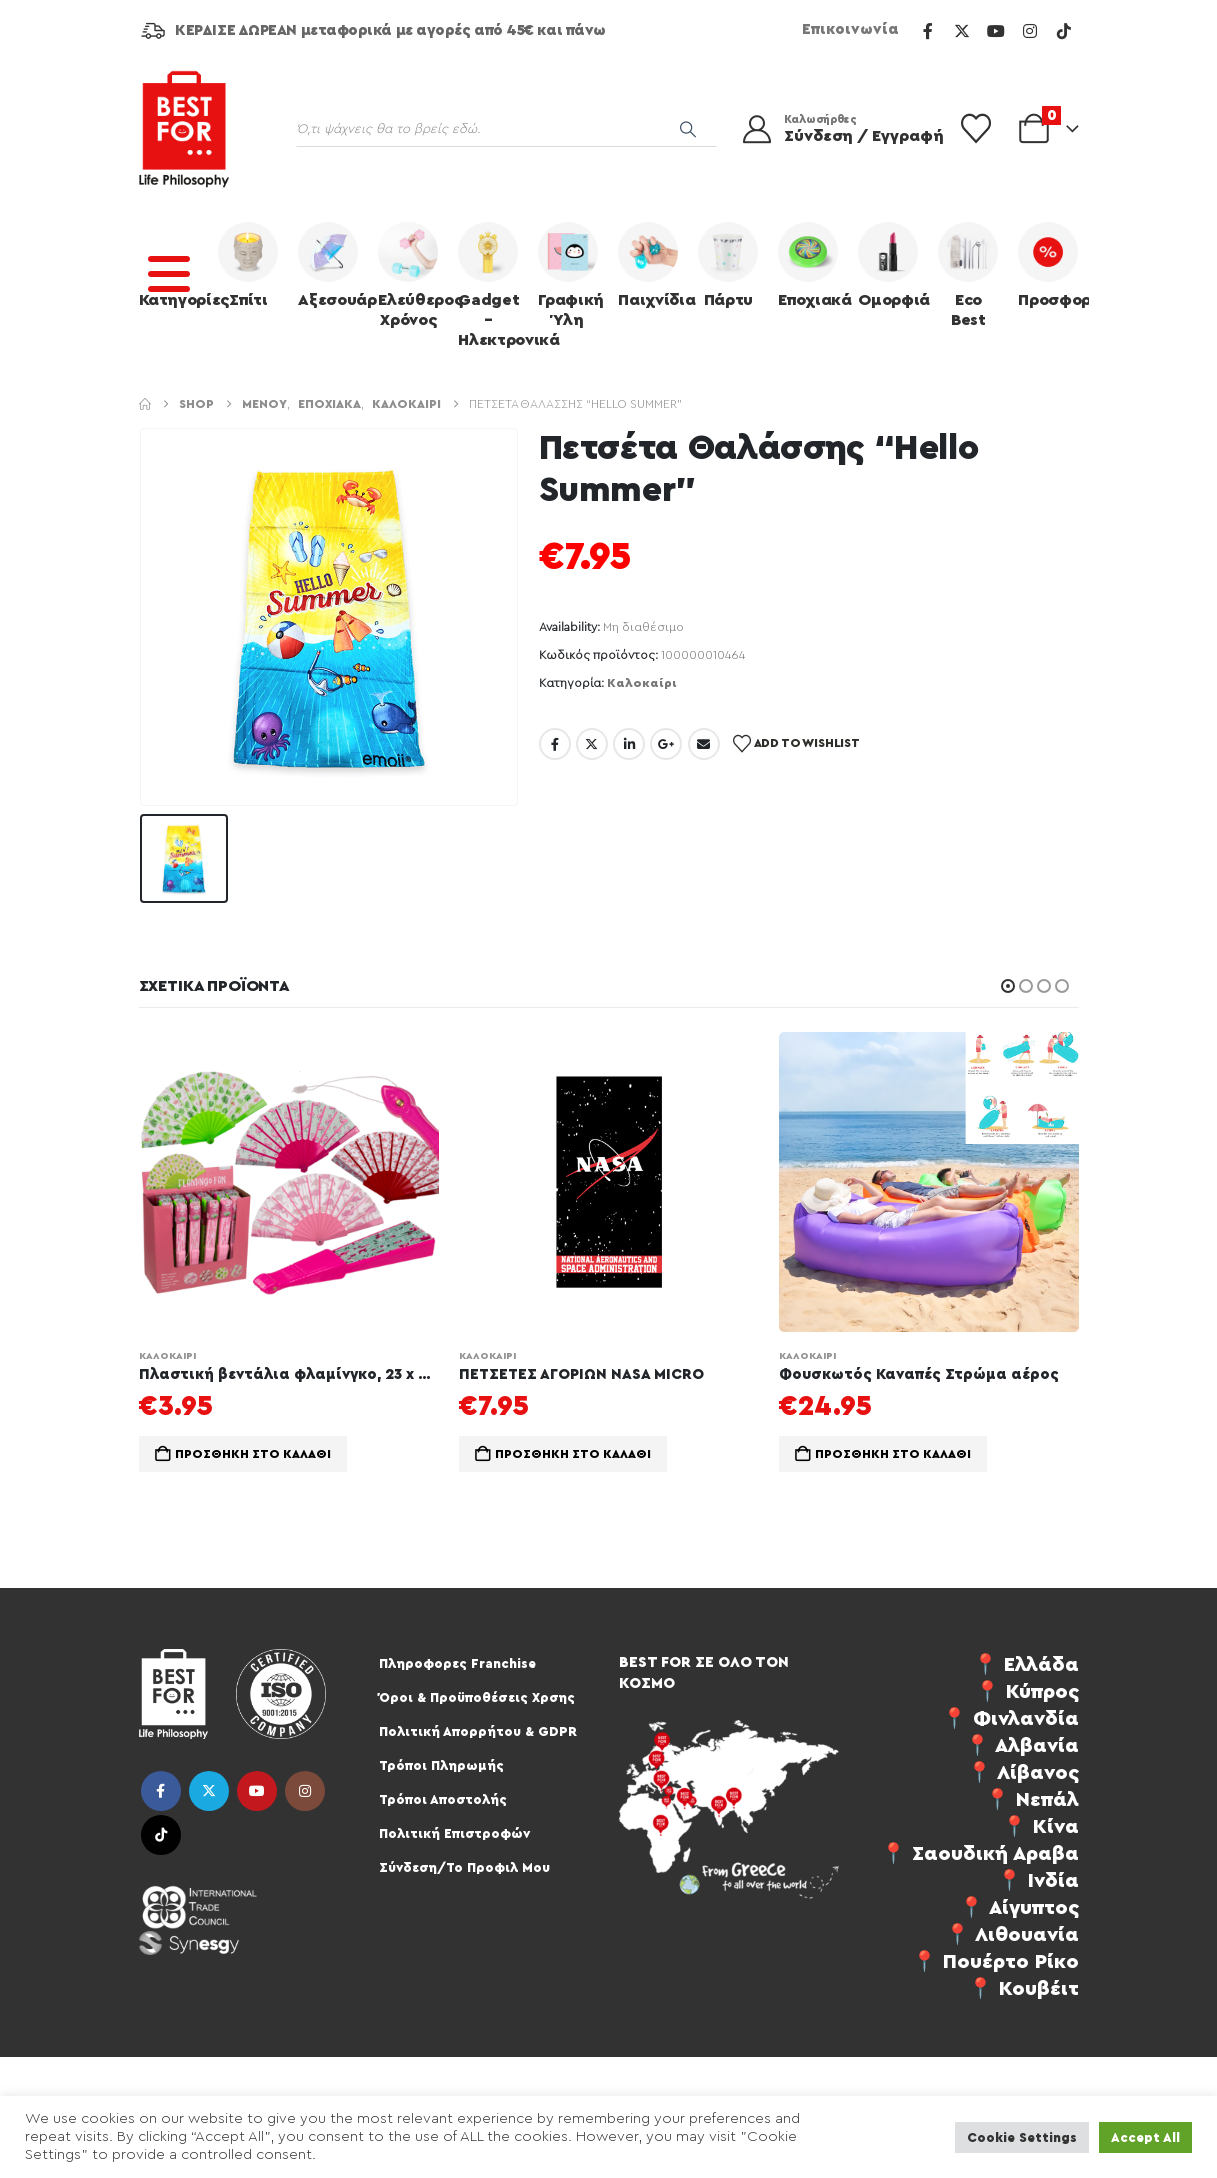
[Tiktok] (1064, 31)
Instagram (305, 1791)
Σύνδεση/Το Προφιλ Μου (464, 1867)
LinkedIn (629, 744)
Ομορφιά (893, 265)
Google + (666, 744)
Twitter (592, 744)
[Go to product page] (289, 1182)
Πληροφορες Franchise (457, 1663)
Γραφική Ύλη (571, 275)
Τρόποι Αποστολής (443, 1799)
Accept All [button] (1145, 2137)
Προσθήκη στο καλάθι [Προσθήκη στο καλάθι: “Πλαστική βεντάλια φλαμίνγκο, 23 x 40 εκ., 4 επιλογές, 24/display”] (253, 1454)
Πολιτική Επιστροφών (454, 1833)
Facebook (555, 744)
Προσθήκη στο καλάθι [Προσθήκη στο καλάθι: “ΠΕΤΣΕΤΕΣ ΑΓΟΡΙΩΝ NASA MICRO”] (573, 1454)
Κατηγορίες (174, 265)
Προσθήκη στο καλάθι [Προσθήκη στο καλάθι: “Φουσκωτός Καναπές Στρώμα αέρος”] (893, 1454)
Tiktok (161, 1835)
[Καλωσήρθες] (830, 129)
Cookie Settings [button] (1022, 2137)
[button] (1008, 986)
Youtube (257, 1791)
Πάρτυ (728, 265)
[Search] (688, 129)
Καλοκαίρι (642, 683)
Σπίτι (248, 265)
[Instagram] (1030, 31)
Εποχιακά (813, 265)
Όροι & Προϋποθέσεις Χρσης (477, 1697)
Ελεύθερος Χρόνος (413, 275)
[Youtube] (996, 31)
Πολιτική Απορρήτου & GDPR (478, 1731)
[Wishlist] (976, 129)
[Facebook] (928, 31)
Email (704, 744)
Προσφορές (1053, 265)
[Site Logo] (184, 129)
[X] (962, 31)
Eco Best (968, 275)
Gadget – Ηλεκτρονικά (493, 285)
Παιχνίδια (653, 265)
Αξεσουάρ (333, 265)
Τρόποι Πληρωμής (441, 1765)
